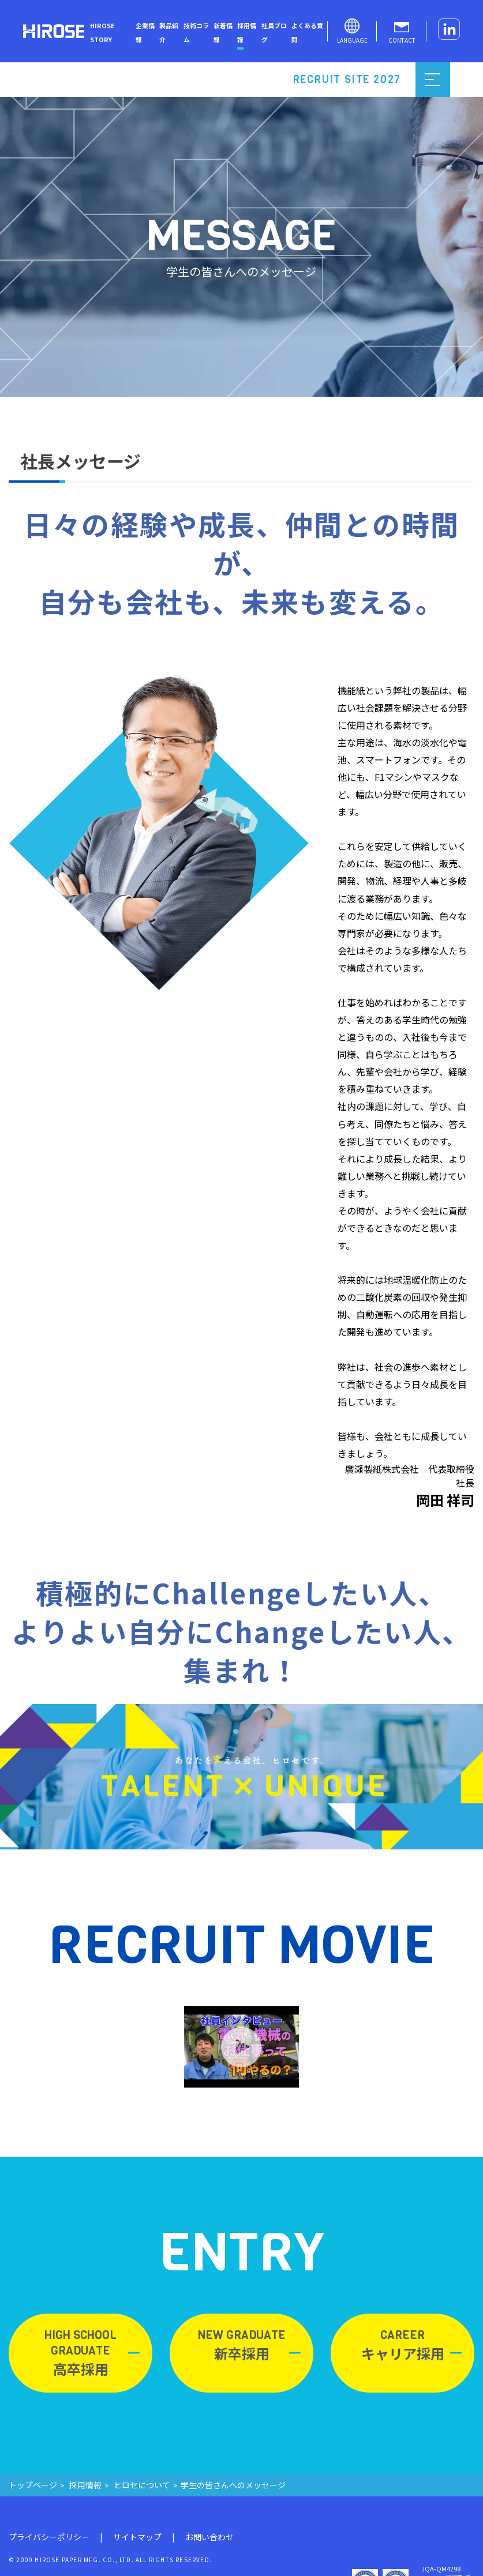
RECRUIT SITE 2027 (347, 80)
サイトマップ (137, 2537)
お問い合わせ (209, 2537)
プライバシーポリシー (49, 2537)
